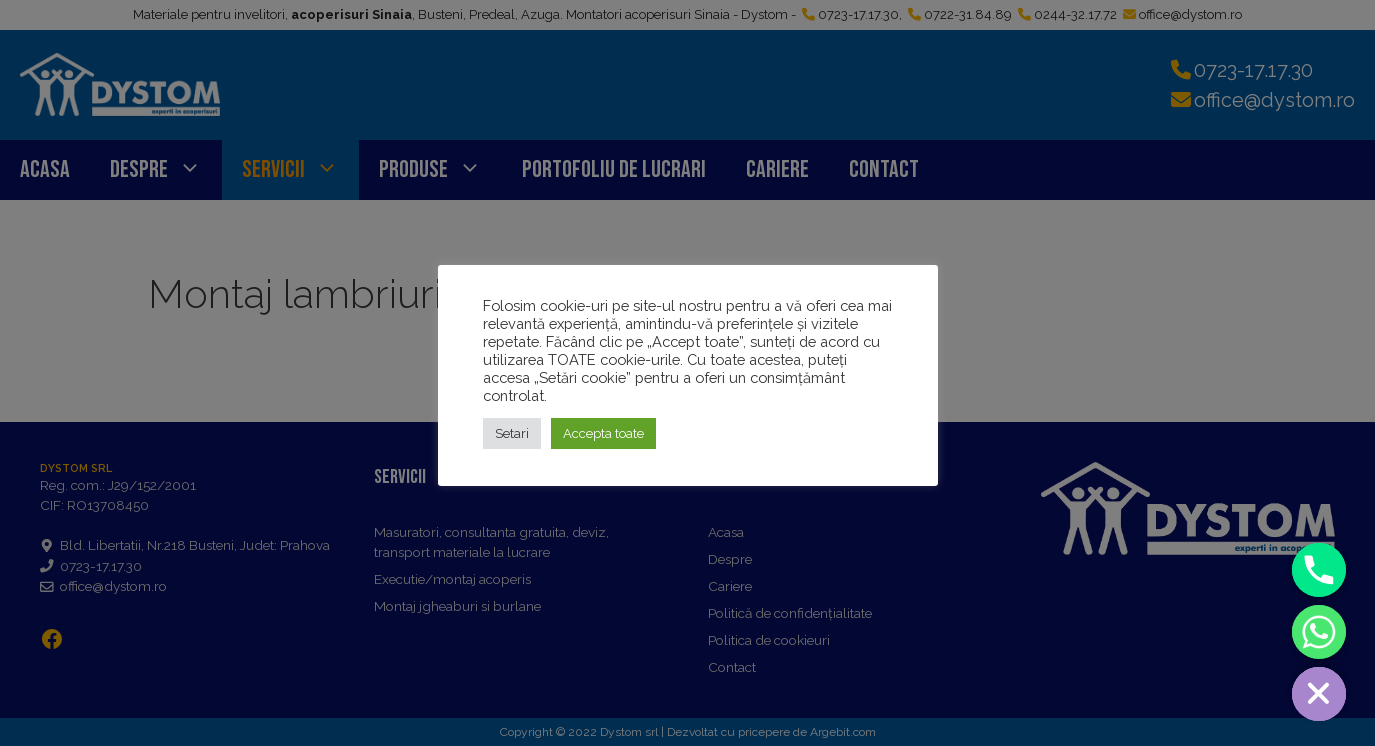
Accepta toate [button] (603, 433)
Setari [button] (512, 433)
